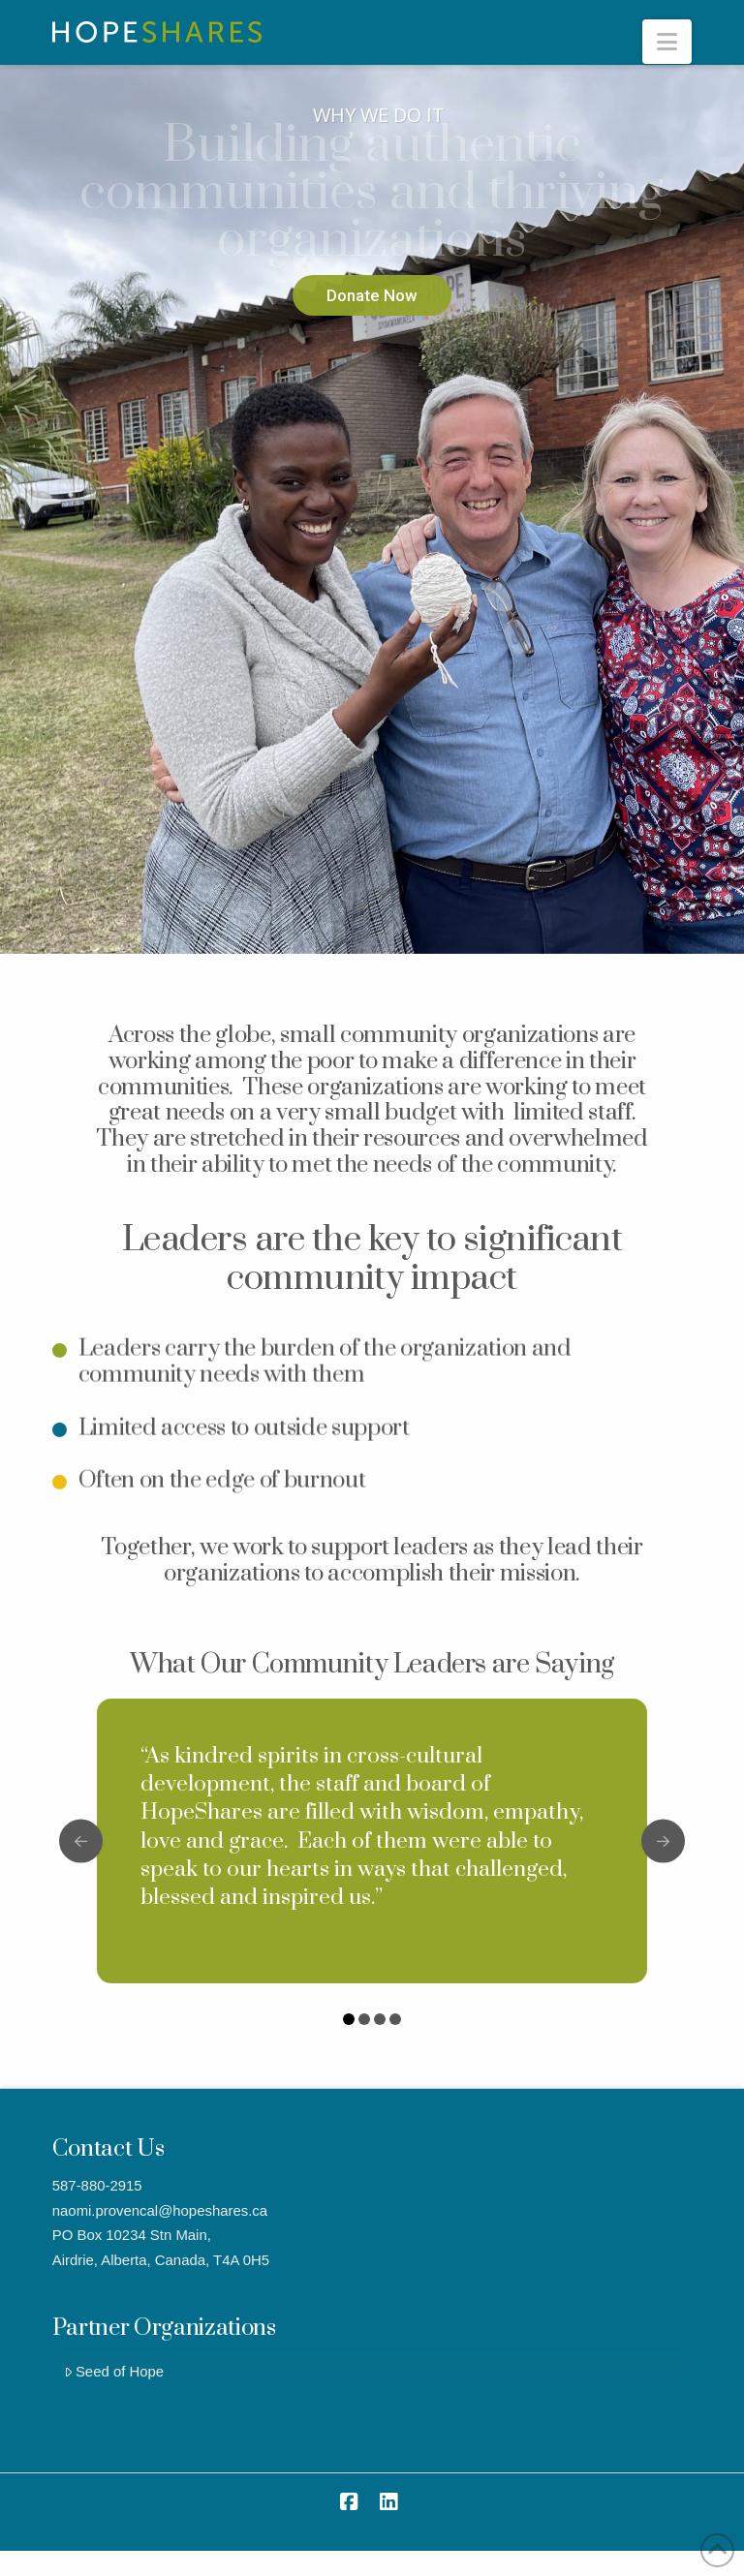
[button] (667, 41)
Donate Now (372, 295)
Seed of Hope (114, 2371)
